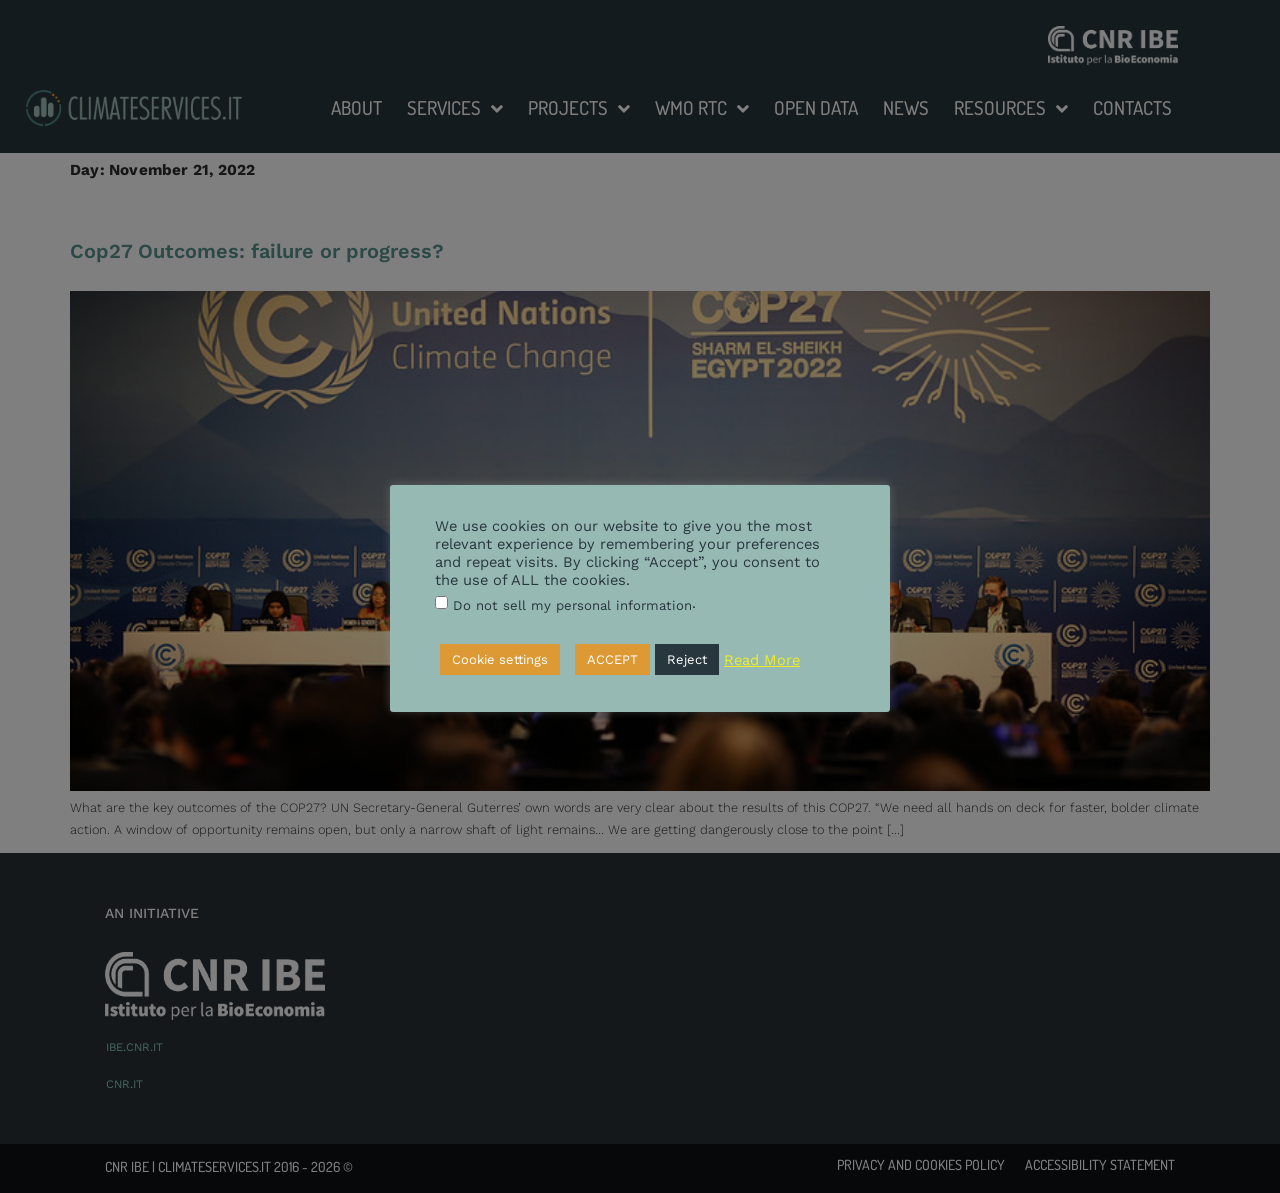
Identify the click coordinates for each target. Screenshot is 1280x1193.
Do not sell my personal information (572, 605)
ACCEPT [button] (612, 659)
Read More (762, 660)
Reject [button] (687, 659)
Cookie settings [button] (500, 659)
